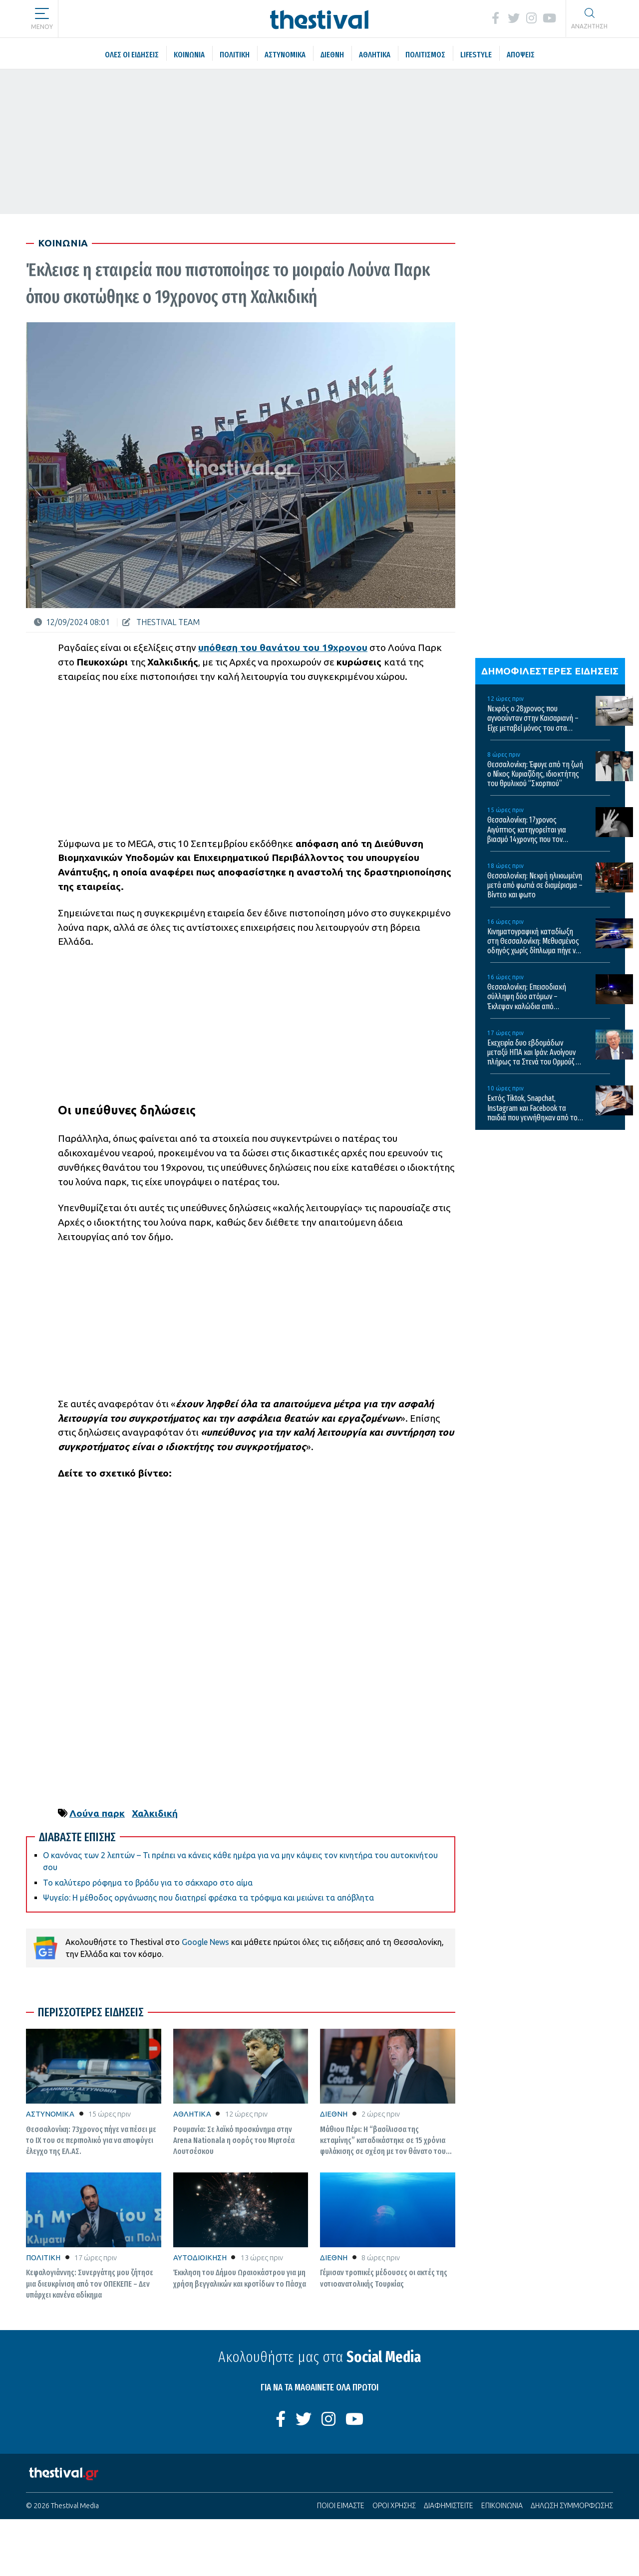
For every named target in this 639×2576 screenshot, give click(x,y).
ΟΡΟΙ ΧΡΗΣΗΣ (394, 2506)
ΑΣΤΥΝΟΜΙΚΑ (50, 2114)
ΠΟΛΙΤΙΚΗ (43, 2257)
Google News (205, 1941)
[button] (42, 15)
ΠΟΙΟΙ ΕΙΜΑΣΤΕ (340, 2506)
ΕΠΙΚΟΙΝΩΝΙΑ (502, 2506)
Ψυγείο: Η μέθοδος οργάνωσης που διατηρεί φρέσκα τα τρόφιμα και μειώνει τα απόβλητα (208, 1897)
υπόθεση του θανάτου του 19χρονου (282, 647)
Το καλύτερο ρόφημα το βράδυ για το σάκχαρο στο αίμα (148, 1882)
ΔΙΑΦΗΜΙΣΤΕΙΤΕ (448, 2506)
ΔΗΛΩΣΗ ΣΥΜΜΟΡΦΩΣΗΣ (572, 2506)
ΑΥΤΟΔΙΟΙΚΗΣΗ (200, 2257)
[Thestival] (319, 18)
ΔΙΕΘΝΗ (333, 2114)
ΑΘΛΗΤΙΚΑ (192, 2114)
